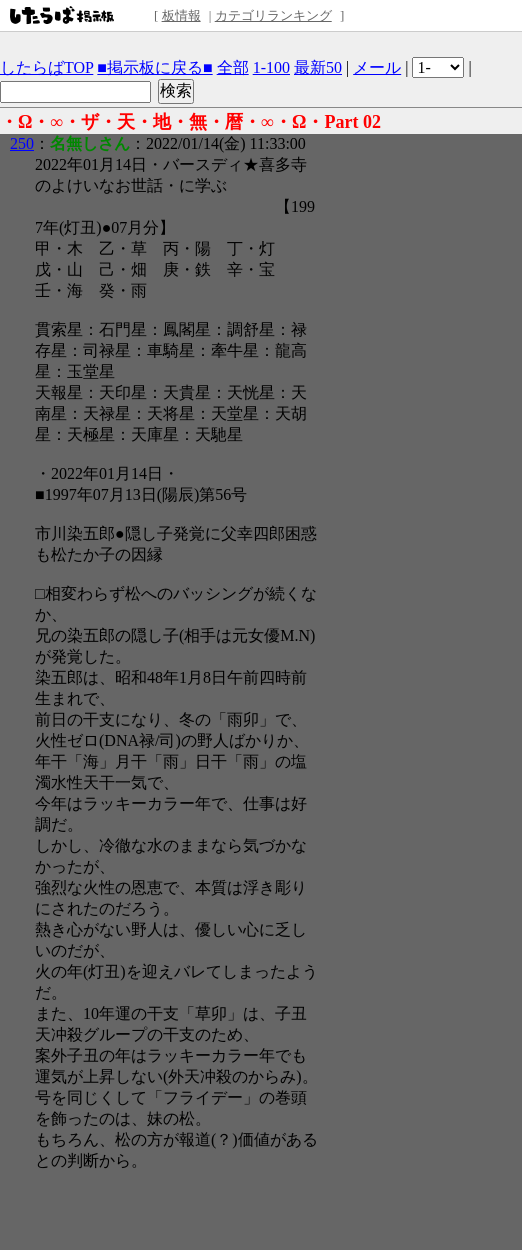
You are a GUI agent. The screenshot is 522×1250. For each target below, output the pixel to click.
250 (22, 143)
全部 (233, 67)
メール (377, 67)
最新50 (318, 67)
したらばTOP (46, 67)
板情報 (181, 15)
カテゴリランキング (273, 15)
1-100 (271, 67)
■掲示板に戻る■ (154, 67)
